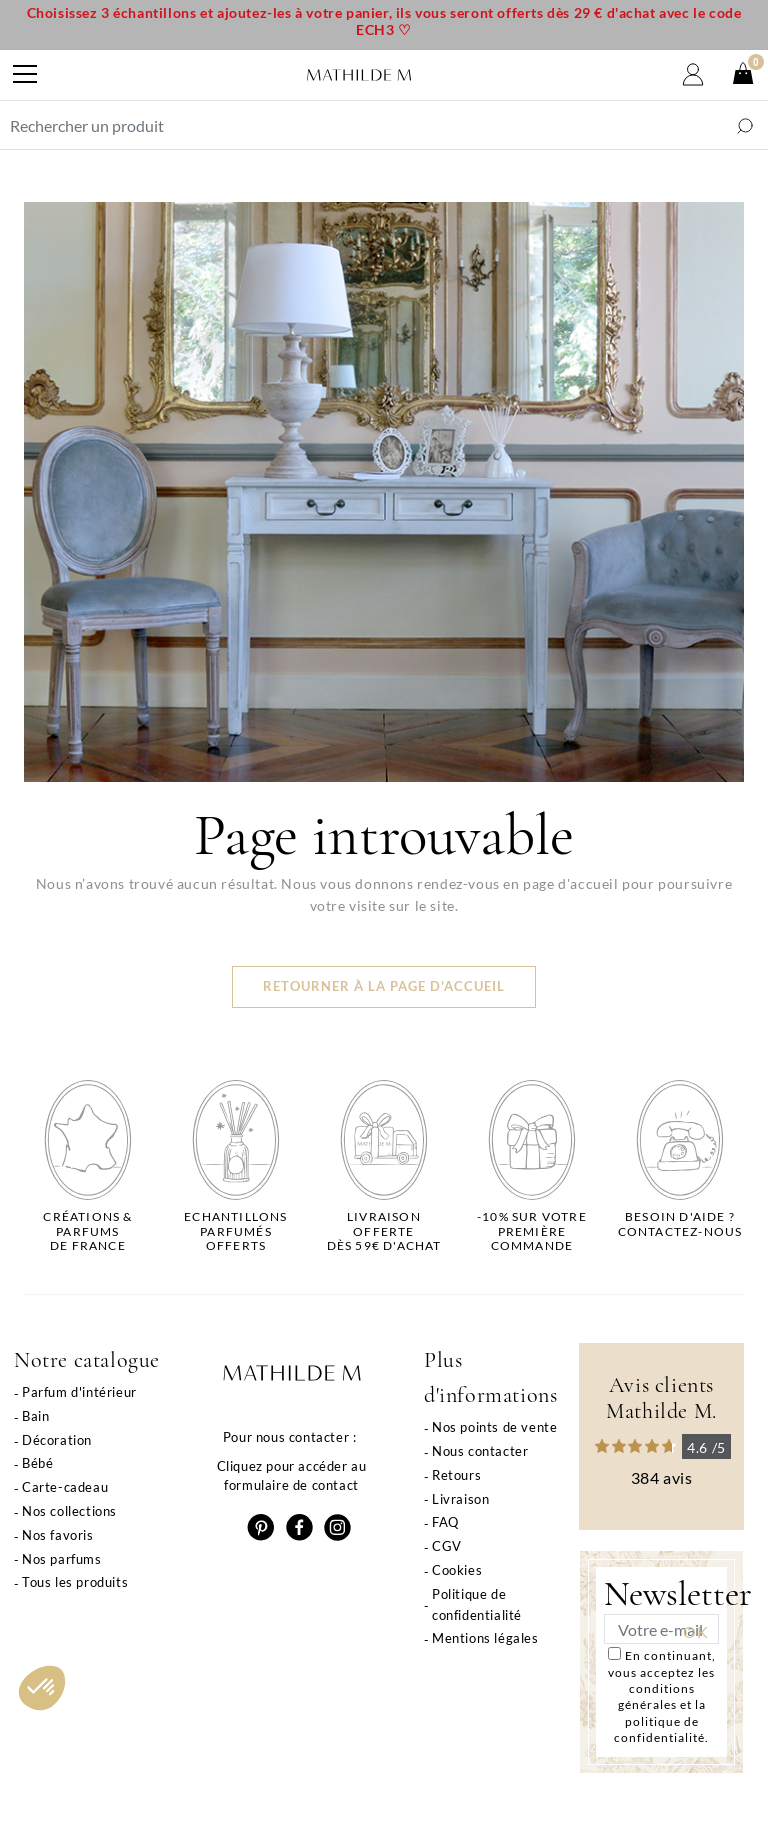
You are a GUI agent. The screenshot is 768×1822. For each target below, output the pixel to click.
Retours (456, 1475)
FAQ (445, 1522)
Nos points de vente (494, 1427)
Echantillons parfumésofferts (235, 1231)
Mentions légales (485, 1638)
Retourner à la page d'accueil (384, 986)
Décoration (57, 1440)
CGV (447, 1546)
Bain (35, 1416)
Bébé (37, 1463)
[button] (42, 1688)
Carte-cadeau (65, 1487)
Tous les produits (75, 1582)
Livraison (460, 1499)
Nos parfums (62, 1559)
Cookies (457, 1570)
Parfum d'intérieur (79, 1392)
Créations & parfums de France (87, 1231)
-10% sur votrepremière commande (532, 1231)
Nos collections (69, 1511)
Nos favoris (58, 1535)
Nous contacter (480, 1451)
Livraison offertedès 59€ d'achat (384, 1231)
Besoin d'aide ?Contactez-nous (680, 1224)
